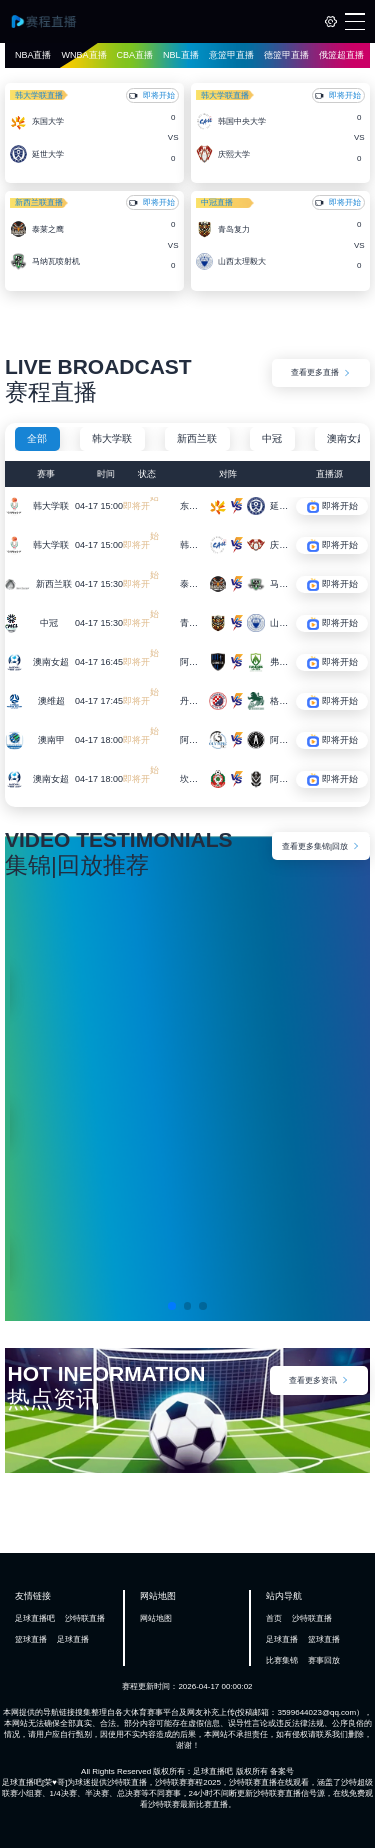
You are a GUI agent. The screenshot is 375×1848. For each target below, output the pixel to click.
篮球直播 (31, 1639)
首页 (274, 1618)
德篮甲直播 (286, 55)
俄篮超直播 (341, 55)
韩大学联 (112, 438)
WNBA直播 (84, 55)
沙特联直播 (85, 1618)
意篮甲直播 (231, 55)
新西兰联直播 (39, 202)
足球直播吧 (35, 1618)
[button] (172, 1306)
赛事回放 (324, 1660)
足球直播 (73, 1639)
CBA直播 (135, 55)
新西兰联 (197, 438)
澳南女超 (347, 438)
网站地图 (156, 1618)
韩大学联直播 (39, 95)
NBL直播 (181, 55)
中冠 (272, 438)
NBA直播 (33, 55)
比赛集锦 (282, 1660)
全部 (37, 438)
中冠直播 (217, 202)
